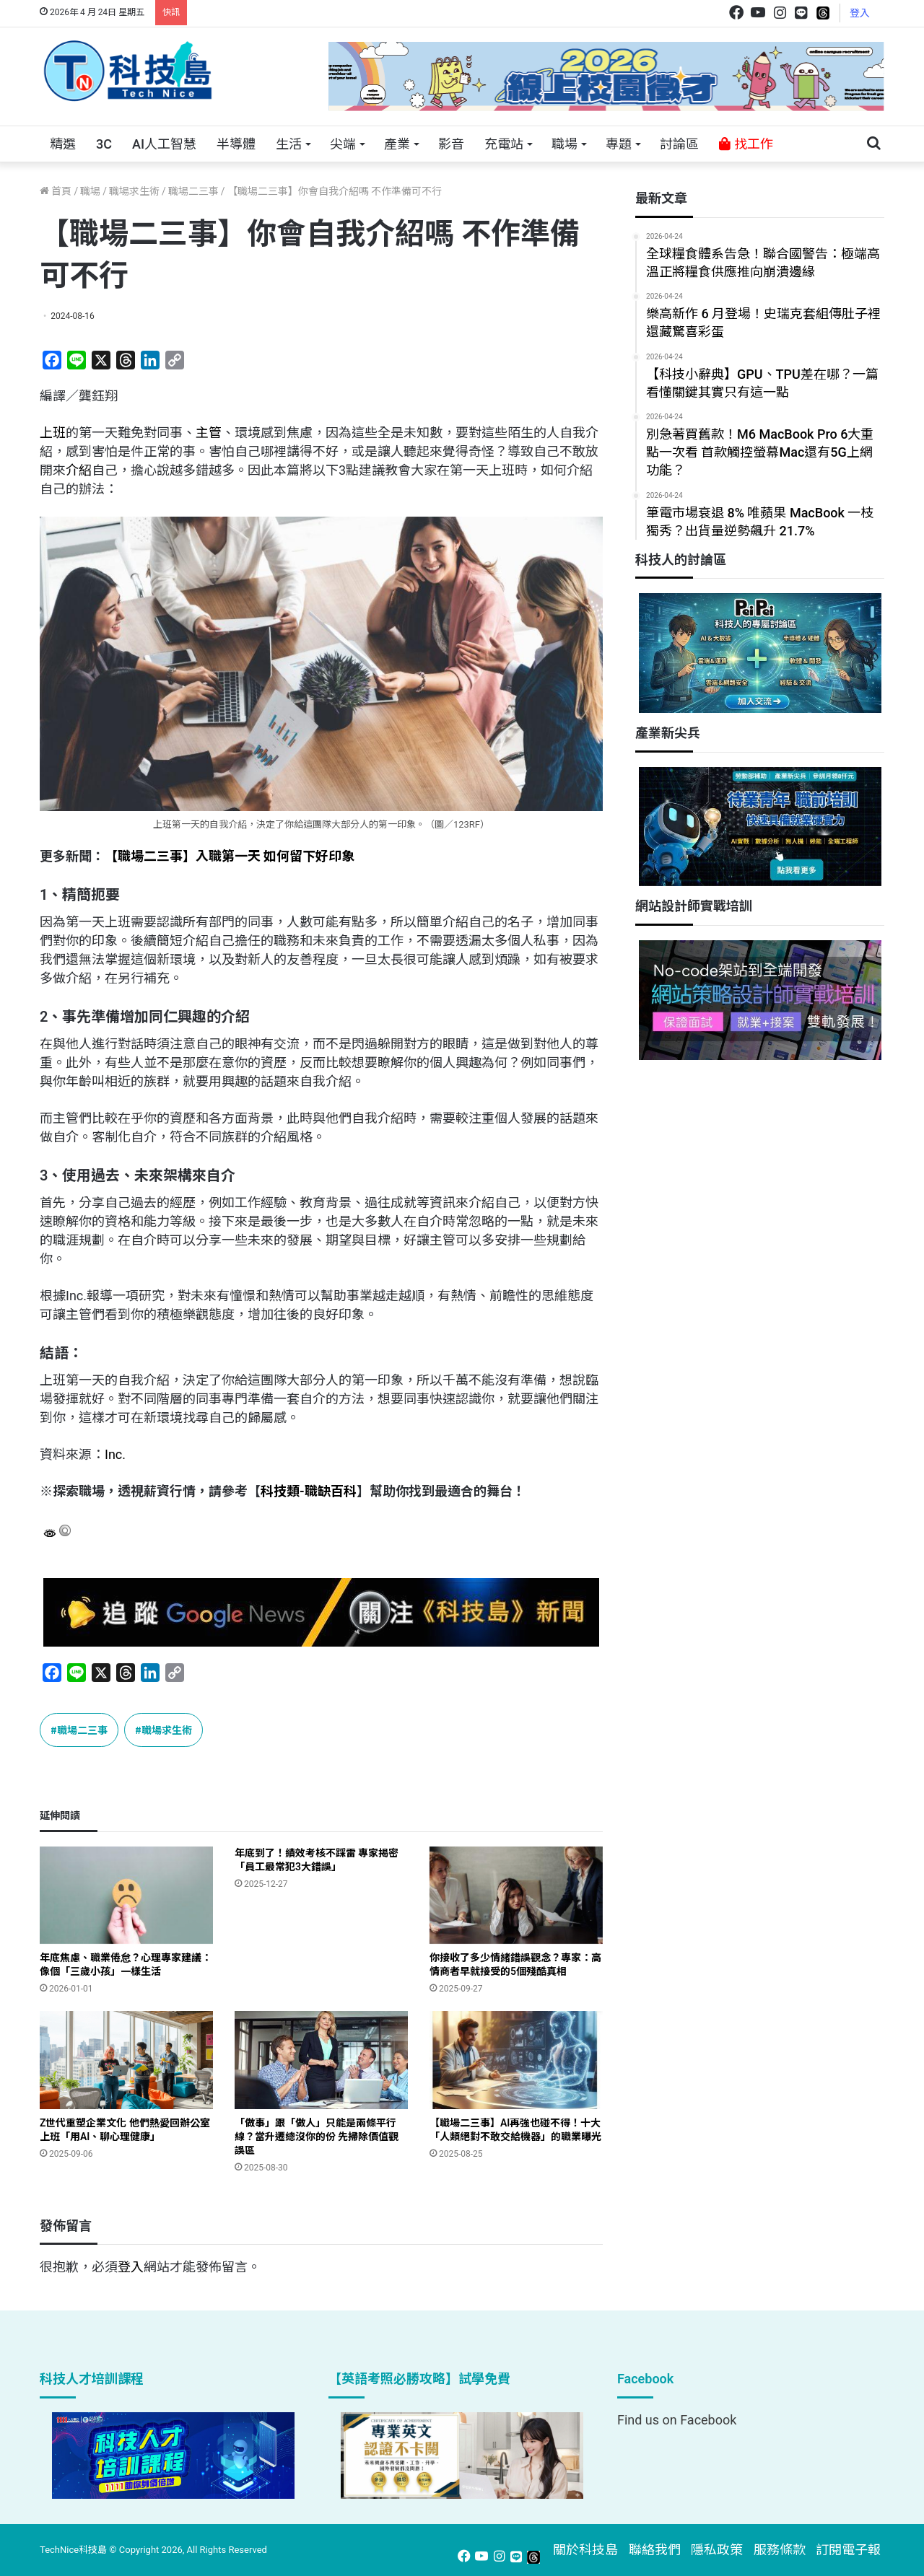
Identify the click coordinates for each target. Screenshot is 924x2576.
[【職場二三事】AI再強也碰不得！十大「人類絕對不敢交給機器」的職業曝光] (516, 2059)
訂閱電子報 (848, 2549)
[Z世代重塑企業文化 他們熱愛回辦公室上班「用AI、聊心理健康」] (126, 2059)
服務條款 (780, 2549)
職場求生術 (134, 191)
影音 (451, 144)
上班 (53, 432)
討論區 (679, 144)
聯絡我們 (655, 2549)
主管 (209, 432)
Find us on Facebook (676, 2419)
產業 (397, 144)
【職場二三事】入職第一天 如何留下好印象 (229, 856)
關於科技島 (585, 2549)
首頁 (55, 191)
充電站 (503, 144)
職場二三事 (193, 191)
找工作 (745, 144)
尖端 (343, 144)
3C (104, 144)
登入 (860, 13)
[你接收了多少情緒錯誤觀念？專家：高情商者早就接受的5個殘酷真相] (516, 1895)
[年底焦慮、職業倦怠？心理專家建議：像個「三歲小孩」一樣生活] (126, 1895)
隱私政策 (717, 2549)
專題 (619, 144)
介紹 (79, 470)
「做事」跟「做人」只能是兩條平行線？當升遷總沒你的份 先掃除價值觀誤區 (316, 2136)
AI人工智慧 (164, 144)
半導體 (236, 144)
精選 (63, 144)
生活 (289, 144)
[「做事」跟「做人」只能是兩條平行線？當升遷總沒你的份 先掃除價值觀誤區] (321, 2059)
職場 (565, 144)
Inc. (115, 1454)
